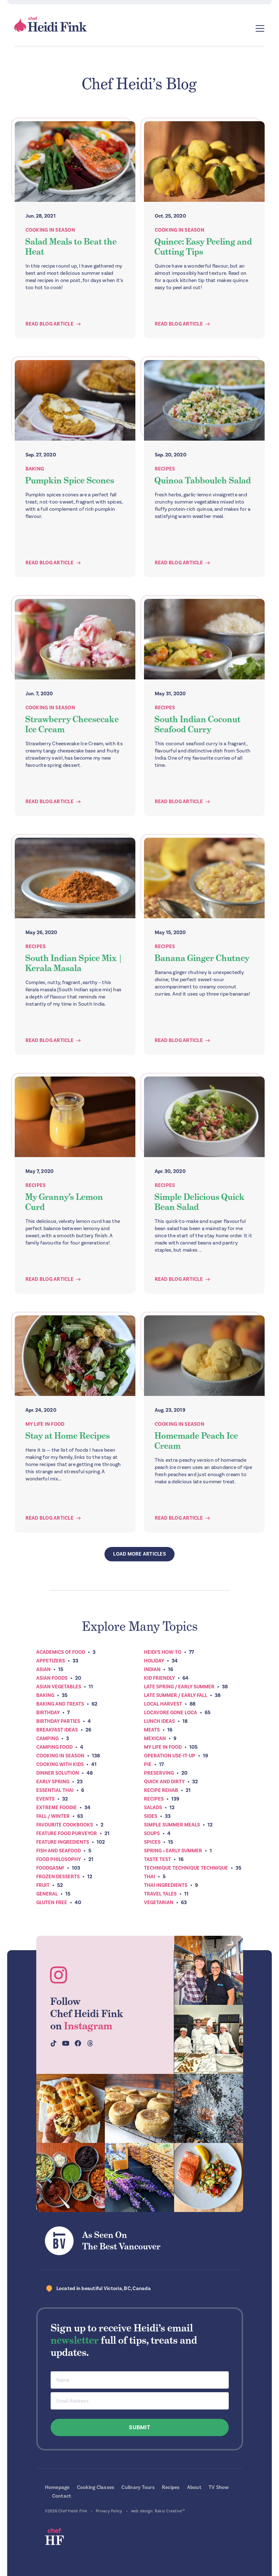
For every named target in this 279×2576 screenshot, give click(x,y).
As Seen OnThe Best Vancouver (121, 2240)
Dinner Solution (57, 1773)
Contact (61, 2496)
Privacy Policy (109, 2511)
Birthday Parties (58, 1721)
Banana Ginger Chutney (201, 958)
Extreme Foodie (56, 1807)
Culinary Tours (138, 2487)
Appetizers (50, 1661)
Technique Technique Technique (186, 1868)
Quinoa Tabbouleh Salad (202, 480)
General (47, 1894)
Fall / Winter (53, 1816)
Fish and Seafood (58, 1851)
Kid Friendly (159, 1678)
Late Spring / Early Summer (179, 1687)
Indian (152, 1669)
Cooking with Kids (60, 1764)
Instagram (88, 2025)
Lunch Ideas (159, 1721)
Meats (152, 1730)
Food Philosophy (58, 1859)
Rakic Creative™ (170, 2511)
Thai (149, 1877)
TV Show (219, 2487)
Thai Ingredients (165, 1885)
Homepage (57, 2487)
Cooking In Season (50, 230)
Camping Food (54, 1747)
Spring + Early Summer (173, 1851)
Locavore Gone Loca (170, 1713)
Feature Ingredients (62, 1842)
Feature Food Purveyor (66, 1833)
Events (45, 1799)
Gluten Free (51, 1902)
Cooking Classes (96, 2487)
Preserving (159, 1773)
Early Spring (52, 1782)
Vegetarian (158, 1902)
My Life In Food (45, 1424)
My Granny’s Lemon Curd (64, 1201)
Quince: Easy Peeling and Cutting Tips (203, 246)
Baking (34, 469)
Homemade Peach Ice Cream (196, 1440)
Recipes (165, 469)
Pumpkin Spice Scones (69, 480)
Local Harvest (163, 1704)
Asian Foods (52, 1678)
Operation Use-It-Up (169, 1756)
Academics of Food (60, 1652)
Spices (152, 1842)
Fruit (43, 1885)
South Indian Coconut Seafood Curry (197, 724)
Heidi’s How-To (162, 1652)
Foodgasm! (50, 1868)
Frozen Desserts (58, 1877)
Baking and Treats (60, 1704)
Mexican (155, 1738)
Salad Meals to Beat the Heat (71, 246)
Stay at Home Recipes (67, 1435)
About (194, 2487)
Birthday (48, 1713)
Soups (152, 1833)
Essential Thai (55, 1790)
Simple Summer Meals (172, 1825)
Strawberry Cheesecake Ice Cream (72, 724)
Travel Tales (160, 1894)
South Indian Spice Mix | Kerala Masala (73, 963)
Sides (150, 1816)
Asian (43, 1669)
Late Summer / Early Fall (175, 1695)
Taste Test (157, 1859)
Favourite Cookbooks (64, 1825)
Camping (47, 1738)
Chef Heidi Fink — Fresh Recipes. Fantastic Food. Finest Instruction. (51, 24)
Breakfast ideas (57, 1730)
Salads (153, 1807)
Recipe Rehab (161, 1790)
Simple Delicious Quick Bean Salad (199, 1201)
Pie (148, 1764)
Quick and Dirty (164, 1782)
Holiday (154, 1661)
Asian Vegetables (58, 1687)
